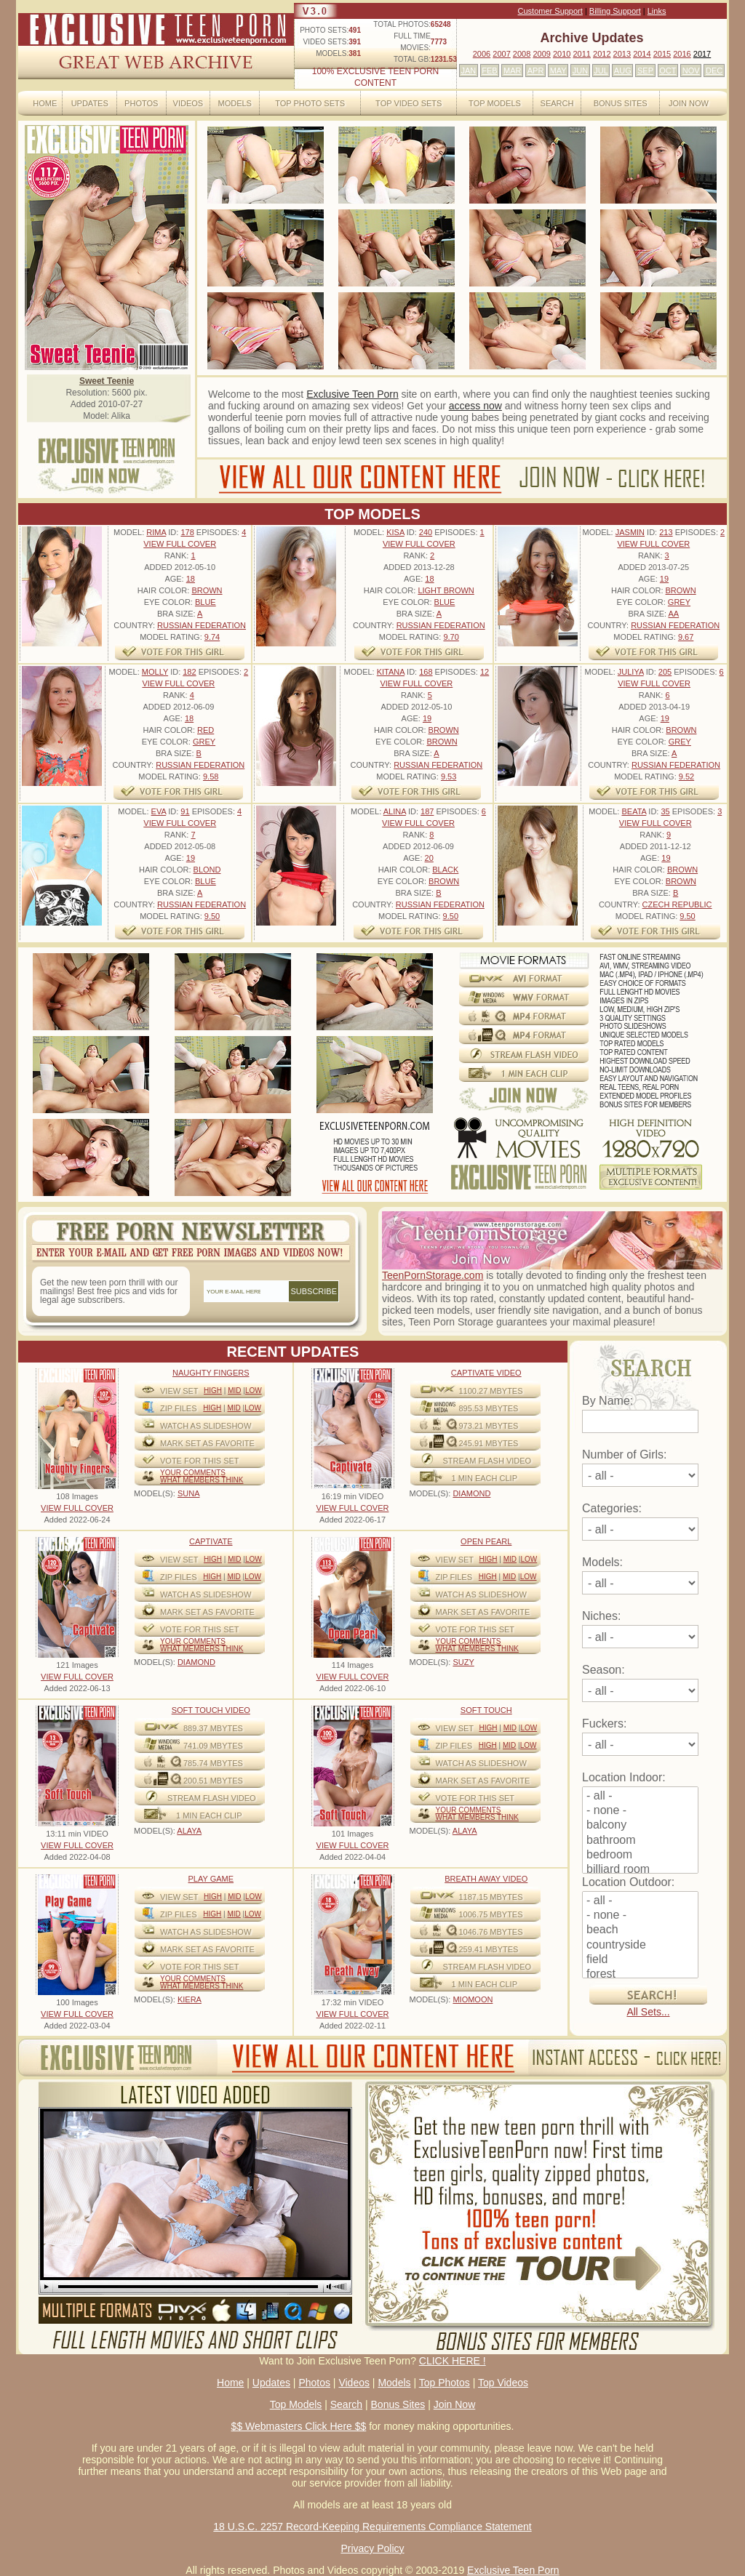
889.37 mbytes (213, 1728)
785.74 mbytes (213, 1763)
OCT (667, 70)
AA (673, 613)
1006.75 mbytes (491, 1914)
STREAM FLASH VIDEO (487, 1460)
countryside (640, 1945)
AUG (623, 70)
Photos (141, 103)
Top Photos (444, 2382)
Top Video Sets (408, 103)
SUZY (463, 1662)
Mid (234, 1391)
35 (665, 811)
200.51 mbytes (213, 1780)
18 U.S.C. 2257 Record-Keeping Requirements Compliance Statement (372, 2526)
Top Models (495, 103)
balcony (640, 1825)
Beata (633, 811)
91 (184, 811)
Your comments (193, 1473)
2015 (662, 53)
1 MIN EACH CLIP (484, 1478)
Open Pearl (486, 1541)
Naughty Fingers (211, 1372)
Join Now (689, 103)
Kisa (395, 532)
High (213, 1391)
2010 (561, 53)
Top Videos (503, 2382)
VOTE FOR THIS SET (199, 1460)
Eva (159, 811)
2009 (541, 53)
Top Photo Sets (310, 103)
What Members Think (201, 1480)
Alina (394, 811)
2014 (641, 53)
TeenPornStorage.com (432, 1275)
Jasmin (630, 532)
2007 (501, 53)
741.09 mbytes (213, 1745)
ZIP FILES (178, 1408)
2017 (702, 53)
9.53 (448, 776)
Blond (207, 869)
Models (234, 103)
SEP (645, 70)
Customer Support (550, 11)
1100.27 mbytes (491, 1391)
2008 (521, 53)
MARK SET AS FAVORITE (207, 1443)
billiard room (640, 1870)
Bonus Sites (621, 103)
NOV (691, 70)
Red (205, 730)
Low (253, 1391)
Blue (205, 602)
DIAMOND (471, 1493)
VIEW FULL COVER (179, 543)
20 (429, 858)
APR (535, 70)
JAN (468, 70)
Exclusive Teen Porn (352, 394)
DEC (714, 70)
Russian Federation (201, 625)
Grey (679, 602)
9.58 (210, 776)
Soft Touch (486, 1710)
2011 (581, 53)
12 (484, 671)
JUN (580, 70)
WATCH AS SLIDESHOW (205, 1425)
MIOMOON (473, 1999)
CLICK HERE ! (452, 2361)
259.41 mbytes (489, 1949)
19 (664, 578)
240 (425, 532)
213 (665, 532)
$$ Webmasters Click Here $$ (299, 2426)
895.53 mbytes (489, 1408)
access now (475, 406)
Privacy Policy (372, 2548)
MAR (512, 70)
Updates (89, 103)
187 (427, 811)
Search (557, 103)
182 (189, 671)
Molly (155, 671)
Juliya (631, 671)
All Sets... (647, 2012)
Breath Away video (486, 1878)
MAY (558, 70)
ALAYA (189, 1830)
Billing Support (615, 11)
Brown (206, 590)
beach (640, 1930)
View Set (179, 1391)
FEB (489, 70)
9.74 (212, 637)
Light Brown (446, 590)
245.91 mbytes (489, 1443)
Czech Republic (677, 904)
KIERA (190, 1999)
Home (45, 103)
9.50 (212, 916)
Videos (188, 103)
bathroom (640, 1841)
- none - (640, 1811)
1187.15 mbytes (491, 1897)
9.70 (450, 637)
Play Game (211, 1878)
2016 (681, 53)
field (640, 1960)
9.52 (686, 776)
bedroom (640, 1855)
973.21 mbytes (489, 1425)
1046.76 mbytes (491, 1931)
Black (445, 869)
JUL (601, 70)
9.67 (685, 637)
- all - (640, 1796)
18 (190, 578)
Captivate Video (486, 1372)
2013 (622, 53)
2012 (601, 53)
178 (187, 532)
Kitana (391, 671)
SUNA (189, 1493)
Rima (156, 532)
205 (665, 671)
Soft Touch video (211, 1710)
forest (640, 1974)
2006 (481, 53)
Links (657, 11)
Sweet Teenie (106, 381)
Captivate (211, 1541)
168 (425, 671)
